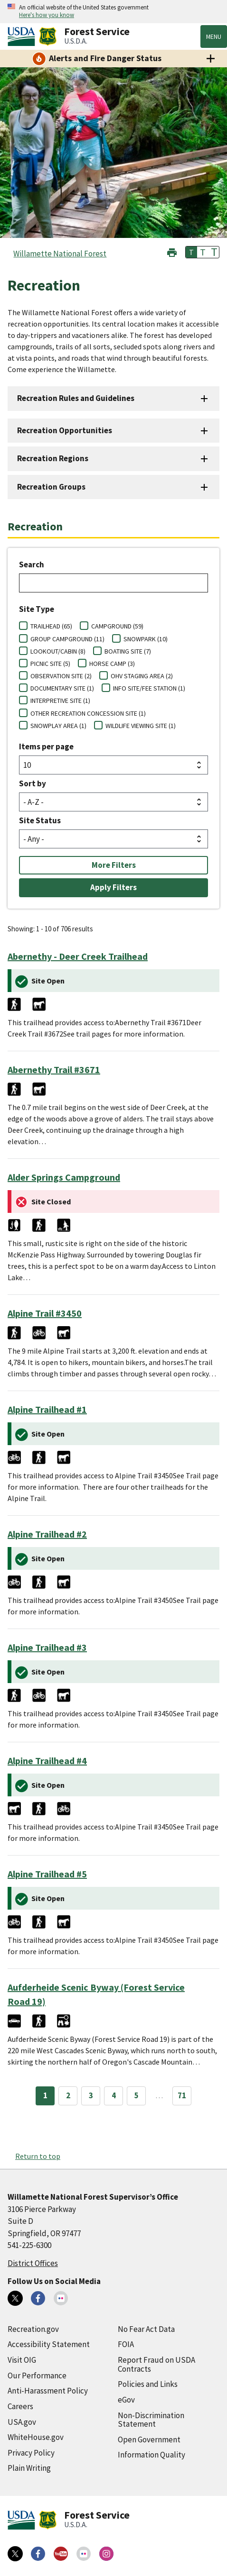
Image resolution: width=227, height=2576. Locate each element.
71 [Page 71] (182, 2095)
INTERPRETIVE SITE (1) (60, 700)
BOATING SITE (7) (127, 651)
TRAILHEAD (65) (51, 626)
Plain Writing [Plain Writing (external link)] (29, 2468)
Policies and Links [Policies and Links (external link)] (148, 2384)
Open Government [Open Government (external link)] (149, 2439)
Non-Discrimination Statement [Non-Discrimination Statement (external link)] (151, 2420)
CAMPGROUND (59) (117, 626)
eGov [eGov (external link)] (126, 2399)
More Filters (114, 865)
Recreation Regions (52, 458)
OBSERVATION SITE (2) (61, 676)
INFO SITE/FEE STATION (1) (149, 688)
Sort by (32, 783)
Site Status (40, 820)
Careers (20, 2406)
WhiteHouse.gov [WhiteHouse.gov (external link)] (36, 2437)
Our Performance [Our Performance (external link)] (37, 2375)
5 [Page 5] (136, 2095)
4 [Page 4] (114, 2095)
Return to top (37, 2156)
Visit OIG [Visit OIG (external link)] (22, 2360)
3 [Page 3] (91, 2095)
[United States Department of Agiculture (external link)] (23, 36)
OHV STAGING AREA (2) (142, 676)
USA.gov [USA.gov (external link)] (22, 2422)
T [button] (191, 252)
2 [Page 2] (68, 2095)
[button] (172, 251)
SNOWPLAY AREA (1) (58, 725)
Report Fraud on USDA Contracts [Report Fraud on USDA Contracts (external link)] (156, 2364)
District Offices (33, 2263)
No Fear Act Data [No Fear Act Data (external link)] (146, 2329)
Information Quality (151, 2454)
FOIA (126, 2344)
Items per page (46, 746)
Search (31, 564)
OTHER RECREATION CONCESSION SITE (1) (88, 713)
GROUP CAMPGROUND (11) (67, 639)
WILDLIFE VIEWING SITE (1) (140, 725)
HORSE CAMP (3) (112, 663)
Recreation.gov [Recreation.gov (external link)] (33, 2329)
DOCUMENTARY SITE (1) (62, 688)
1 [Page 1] (45, 2095)
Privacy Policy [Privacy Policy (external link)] (31, 2453)
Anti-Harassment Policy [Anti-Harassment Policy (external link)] (48, 2390)
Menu (213, 36)
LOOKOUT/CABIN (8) (57, 651)
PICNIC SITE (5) (50, 663)
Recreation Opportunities (64, 430)
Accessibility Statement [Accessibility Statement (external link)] (49, 2344)
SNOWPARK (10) (145, 639)
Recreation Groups (51, 487)
